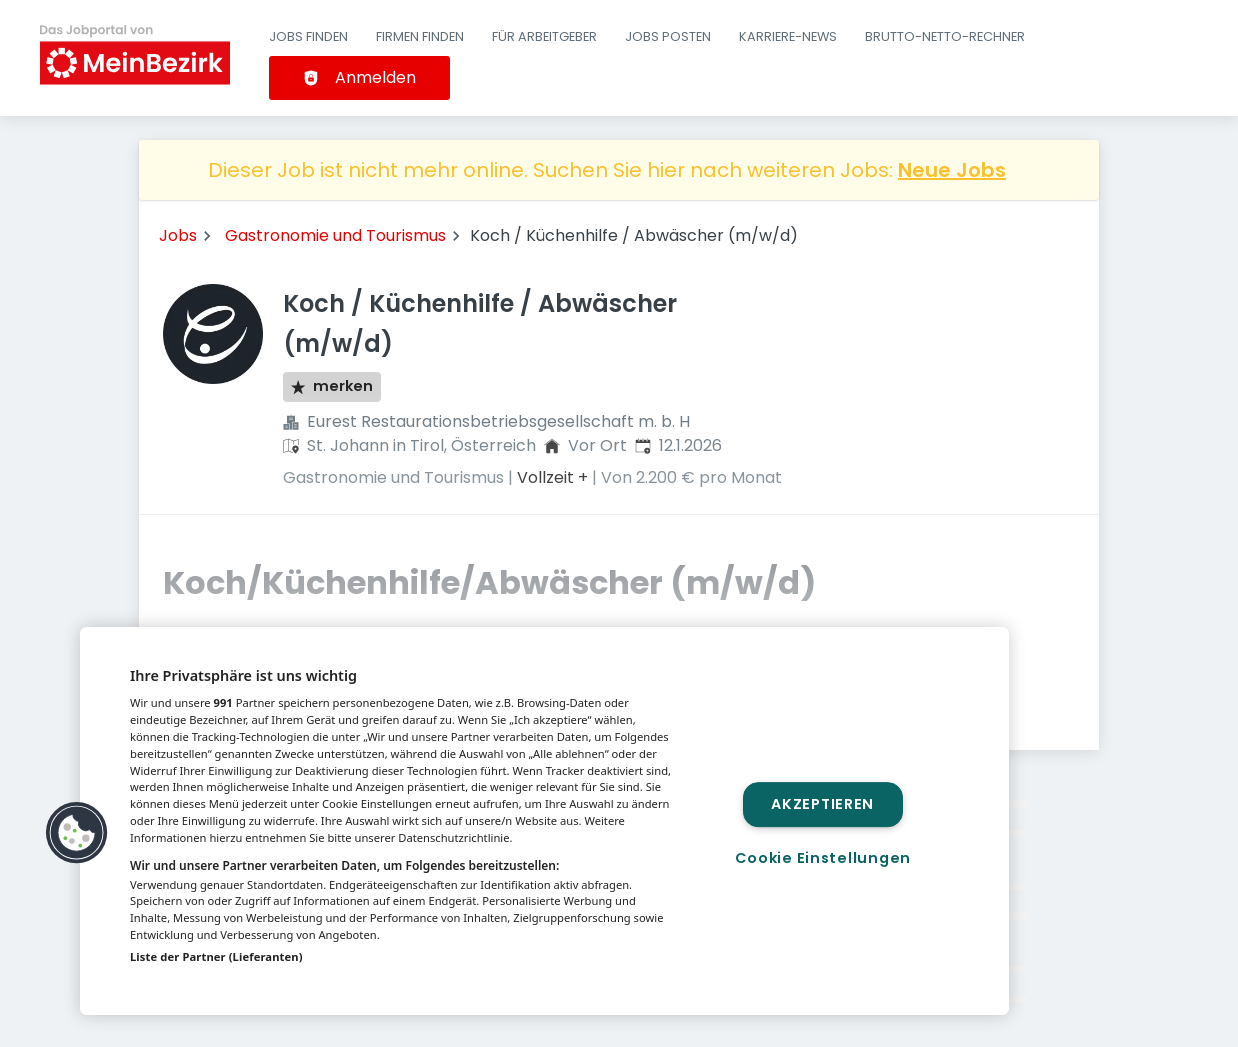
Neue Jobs (952, 170)
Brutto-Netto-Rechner (945, 36)
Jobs (178, 235)
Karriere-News (788, 36)
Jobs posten (668, 36)
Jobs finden (308, 36)
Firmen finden (420, 36)
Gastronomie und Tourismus (335, 235)
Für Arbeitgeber (544, 36)
